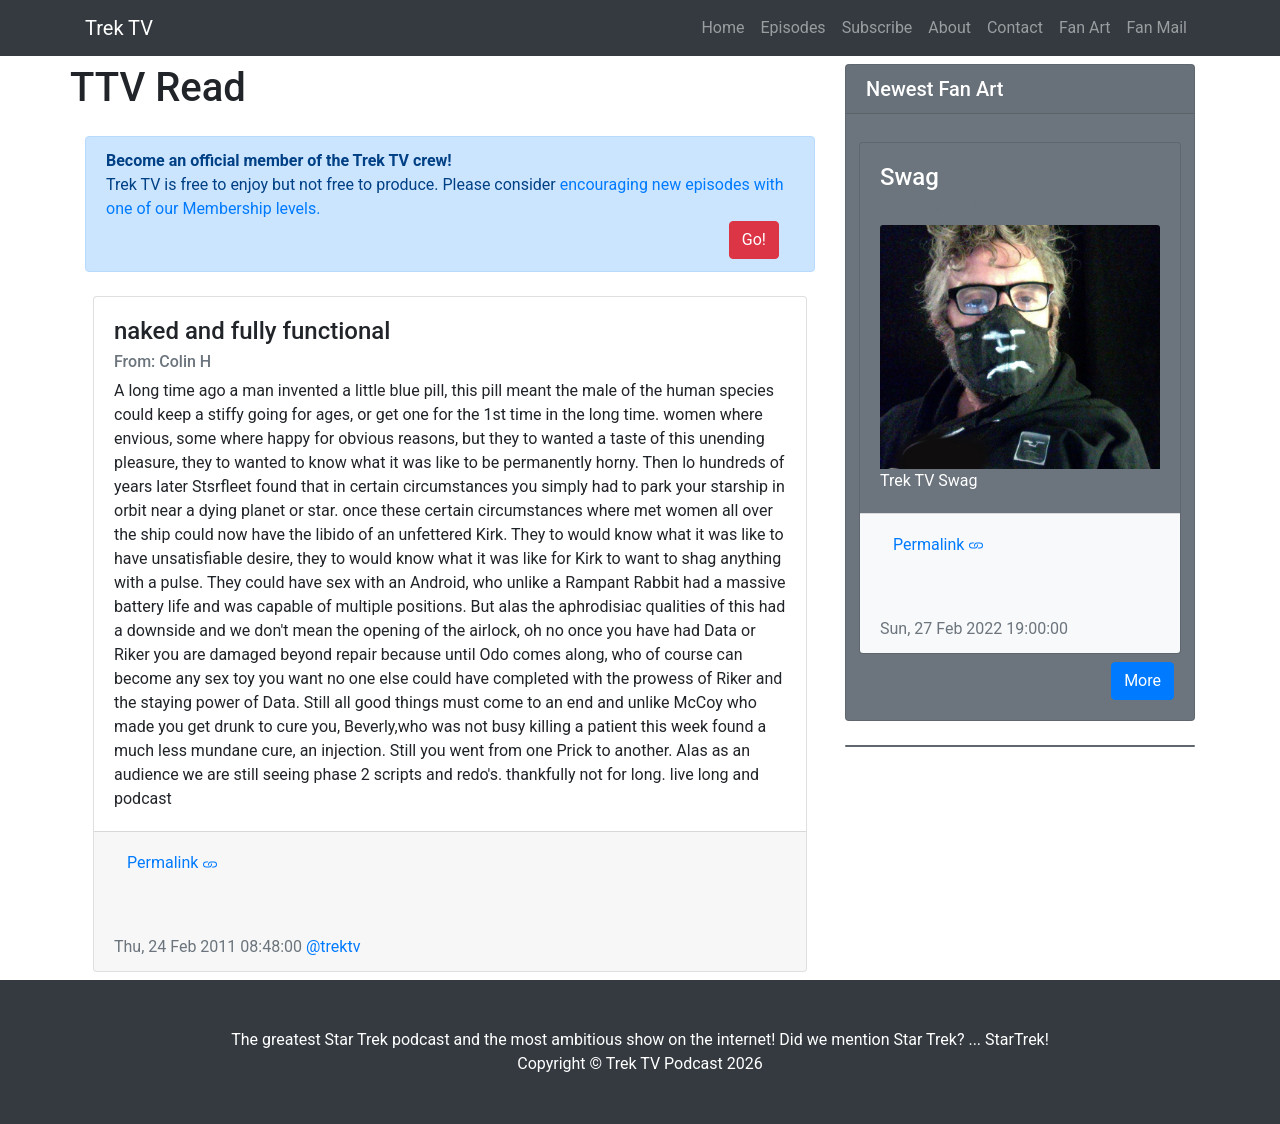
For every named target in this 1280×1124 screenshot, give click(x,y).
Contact (1015, 27)
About (949, 27)
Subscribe (877, 27)
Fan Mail (1156, 27)
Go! (754, 239)
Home (726, 26)
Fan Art (1085, 27)
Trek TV (119, 28)
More (1142, 680)
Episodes (793, 27)
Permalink (172, 862)
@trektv (333, 946)
